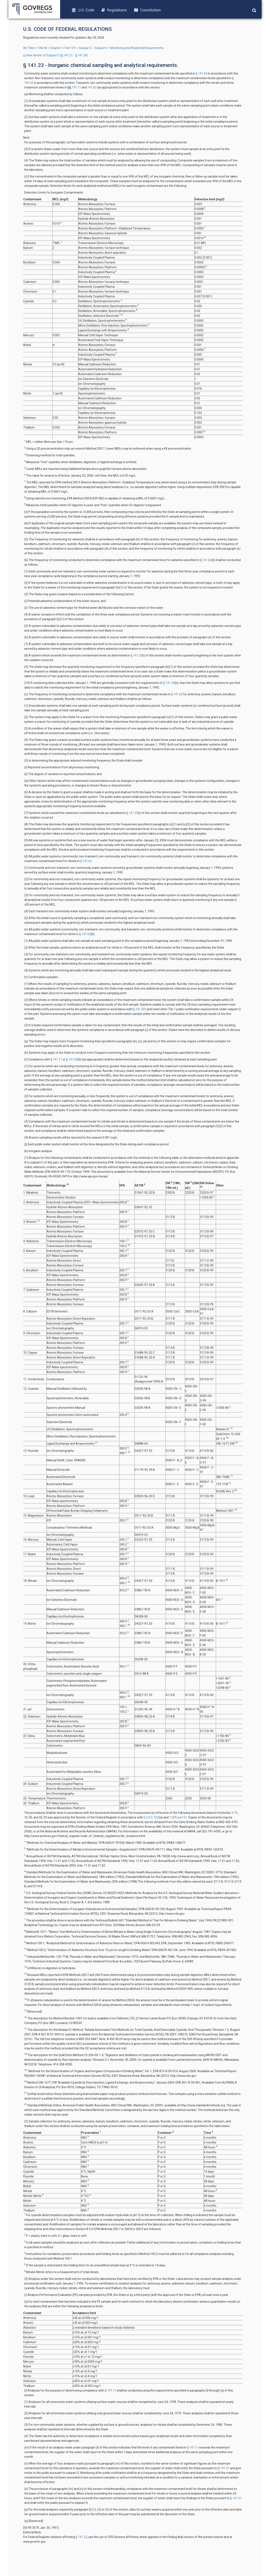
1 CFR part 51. (178, 1817)
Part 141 (70, 48)
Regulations (114, 10)
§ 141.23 (136, 655)
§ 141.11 (56, 1059)
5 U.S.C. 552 (151, 1817)
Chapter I (56, 48)
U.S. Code (83, 10)
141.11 (76, 87)
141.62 (91, 87)
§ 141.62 (201, 73)
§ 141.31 (223, 2468)
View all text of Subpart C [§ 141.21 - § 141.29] (55, 55)
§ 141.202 (139, 1009)
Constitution (147, 10)
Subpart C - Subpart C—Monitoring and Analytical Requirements (121, 48)
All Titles (29, 48)
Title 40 (42, 48)
